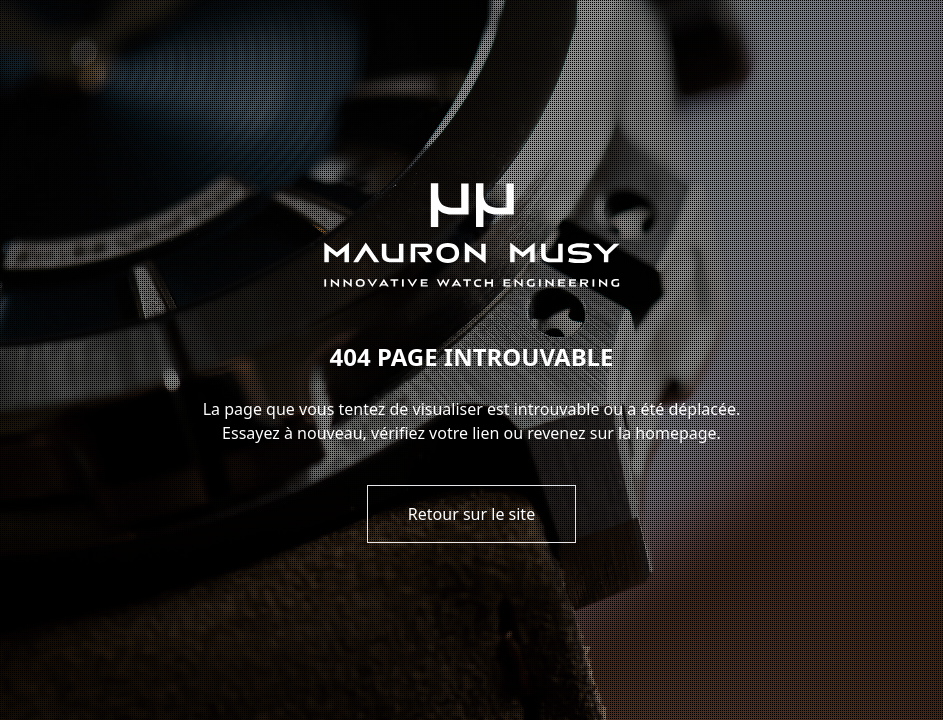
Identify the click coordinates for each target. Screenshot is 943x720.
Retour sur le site (471, 514)
